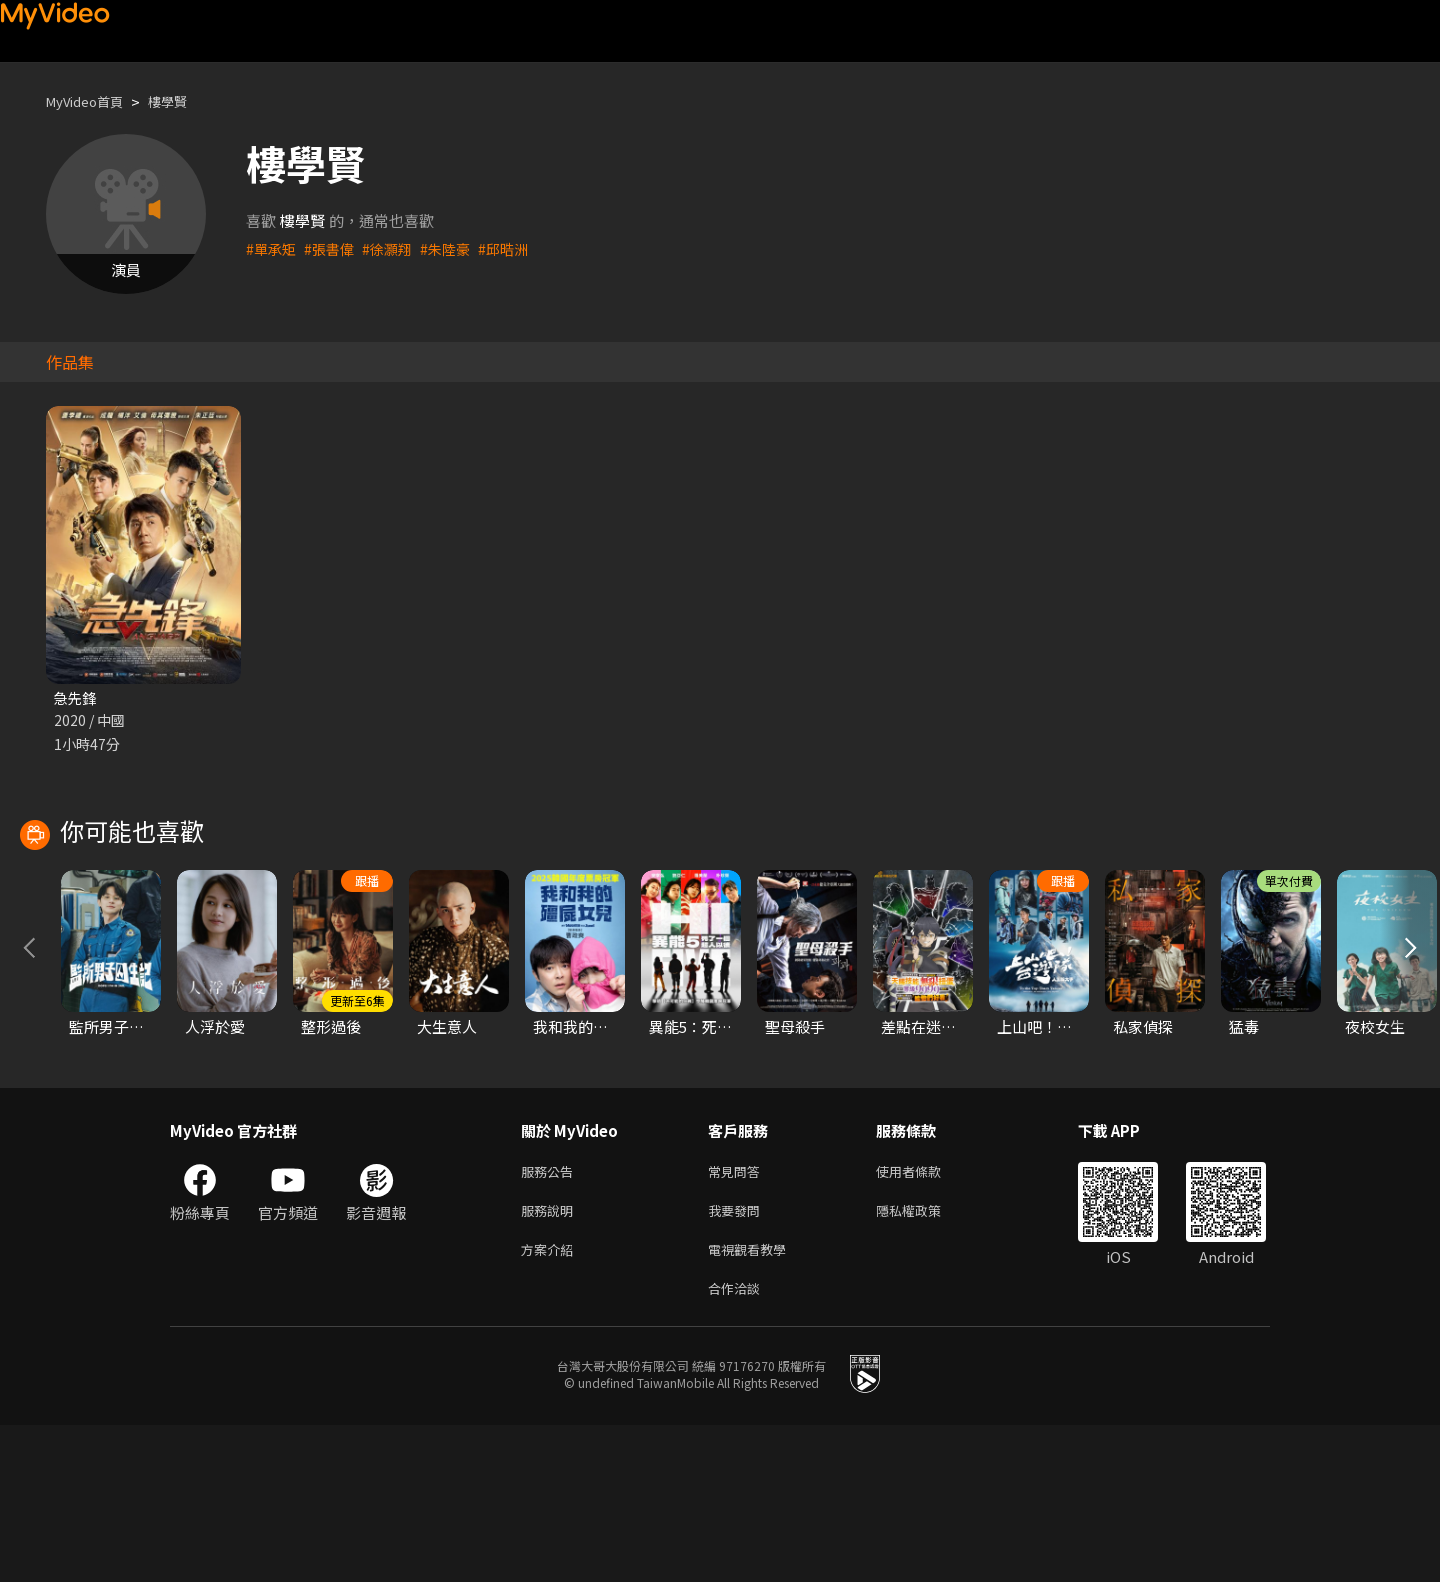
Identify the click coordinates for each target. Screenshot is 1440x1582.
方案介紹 (551, 1401)
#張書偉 (333, 248)
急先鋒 (76, 698)
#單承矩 (272, 248)
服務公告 (551, 1317)
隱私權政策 (925, 1359)
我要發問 (738, 1359)
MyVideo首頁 (91, 101)
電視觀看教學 (753, 1401)
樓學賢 (184, 101)
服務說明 (551, 1359)
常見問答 (738, 1317)
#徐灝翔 (394, 248)
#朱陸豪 (455, 248)
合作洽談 (738, 1443)
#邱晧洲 (516, 248)
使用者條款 (925, 1317)
